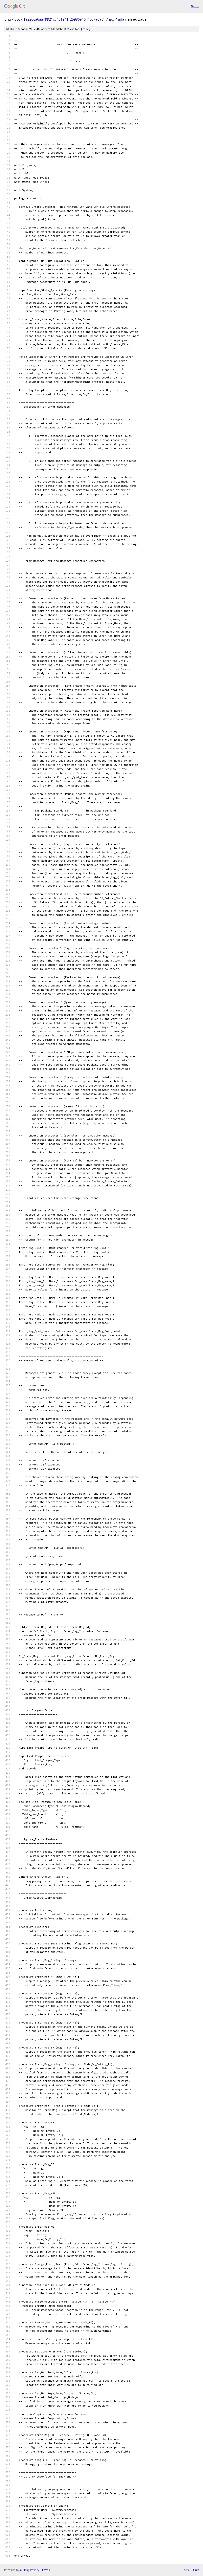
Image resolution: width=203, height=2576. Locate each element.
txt (186, 2569)
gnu (7, 19)
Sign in (195, 6)
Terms (46, 2570)
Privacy (34, 2570)
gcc (17, 19)
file (85, 29)
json (196, 2569)
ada (121, 19)
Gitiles (24, 2570)
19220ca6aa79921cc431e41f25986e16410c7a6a (62, 19)
